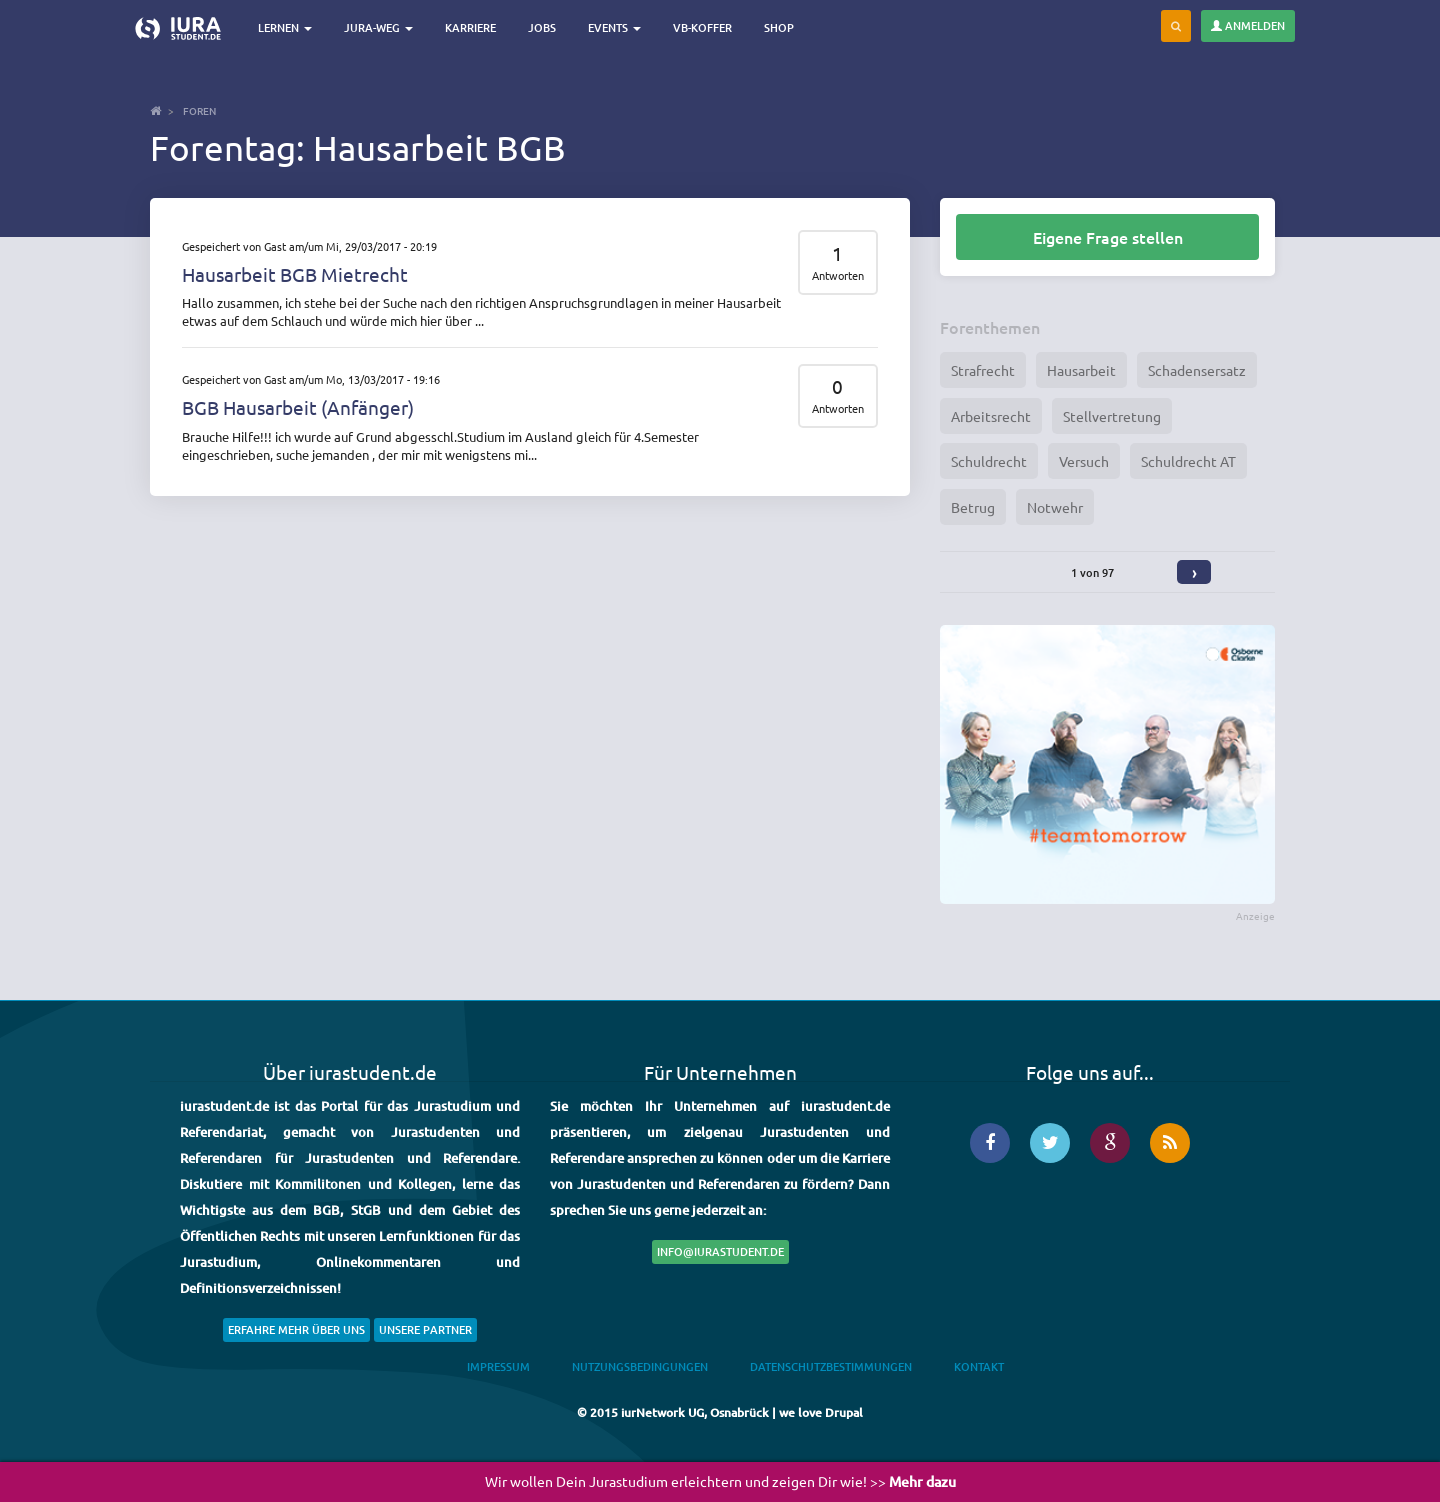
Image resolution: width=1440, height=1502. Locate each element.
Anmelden (1248, 25)
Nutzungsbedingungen (640, 1366)
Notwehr (1055, 507)
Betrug (973, 507)
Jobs (542, 27)
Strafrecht (983, 370)
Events (614, 27)
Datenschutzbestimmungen (831, 1366)
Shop (779, 27)
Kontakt (979, 1366)
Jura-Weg (378, 27)
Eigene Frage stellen (1108, 237)
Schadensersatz (1197, 370)
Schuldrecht (989, 461)
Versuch (1084, 461)
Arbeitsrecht (991, 416)
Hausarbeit (1081, 370)
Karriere (470, 27)
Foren (199, 110)
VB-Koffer (702, 27)
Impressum (498, 1366)
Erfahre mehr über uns (296, 1329)
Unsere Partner (425, 1329)
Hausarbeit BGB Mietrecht (295, 274)
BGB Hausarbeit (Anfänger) (298, 407)
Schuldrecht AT (1188, 461)
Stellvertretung (1112, 416)
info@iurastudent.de (720, 1251)
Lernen (285, 27)
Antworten (838, 275)
